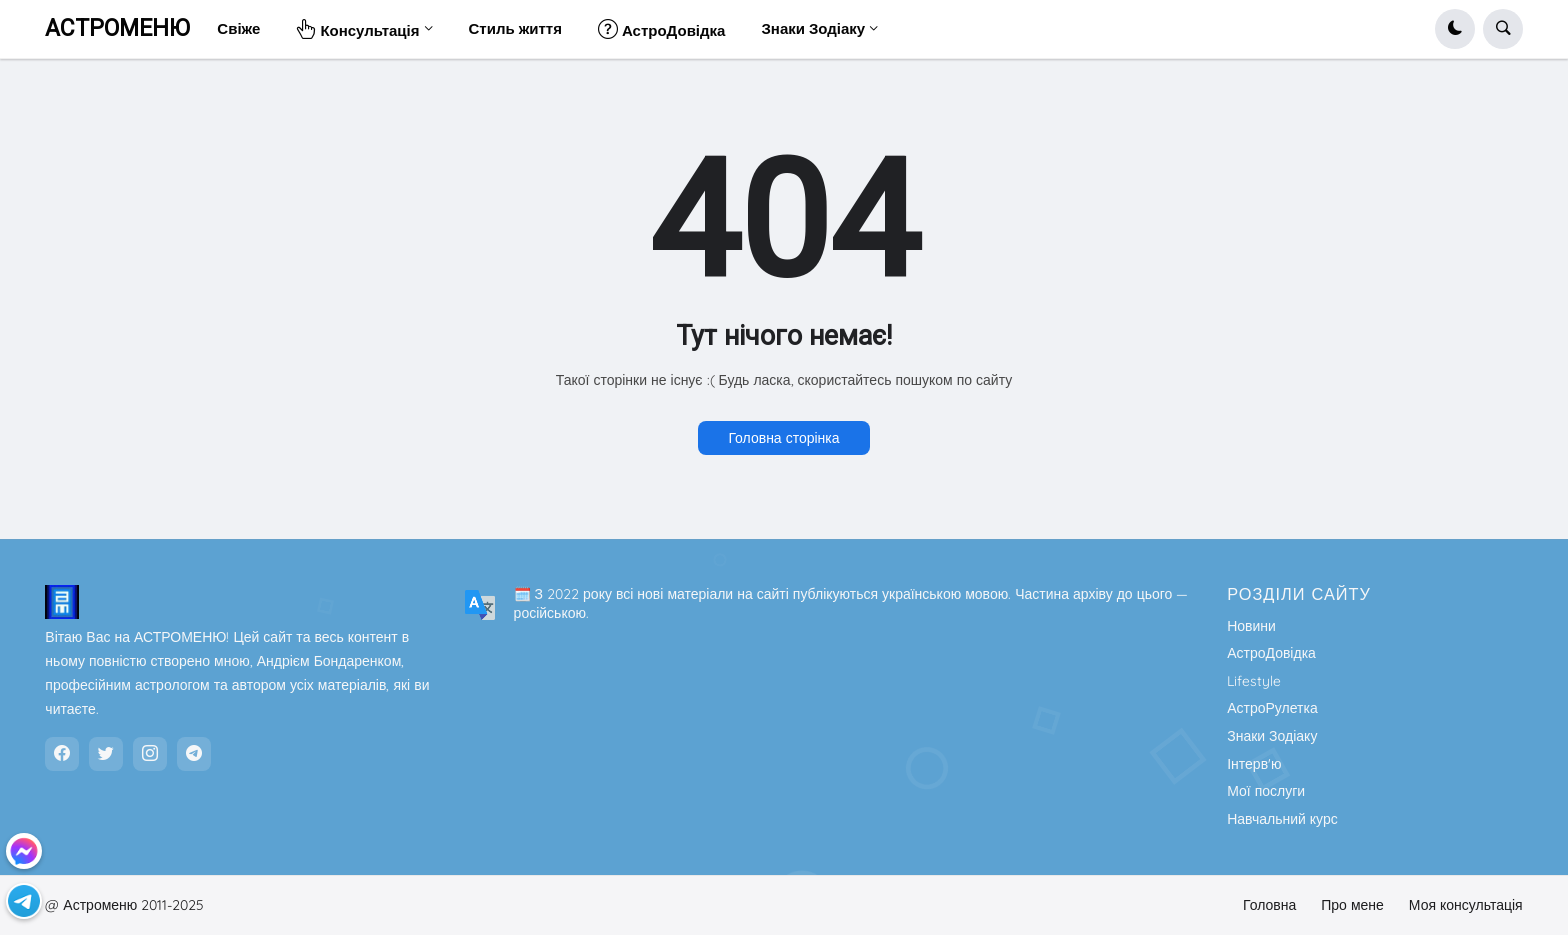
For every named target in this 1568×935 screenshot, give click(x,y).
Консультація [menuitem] (357, 28)
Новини (1251, 626)
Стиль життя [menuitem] (515, 28)
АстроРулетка (1272, 708)
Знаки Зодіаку (1272, 736)
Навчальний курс (1282, 819)
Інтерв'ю (1254, 764)
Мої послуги (1266, 791)
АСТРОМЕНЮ (117, 28)
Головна (1269, 905)
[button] (1455, 29)
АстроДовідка (1271, 653)
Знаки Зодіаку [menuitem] (813, 28)
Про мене (1352, 905)
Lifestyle (1254, 681)
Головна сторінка (783, 438)
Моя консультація (1466, 905)
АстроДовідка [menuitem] (661, 28)
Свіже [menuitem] (238, 28)
